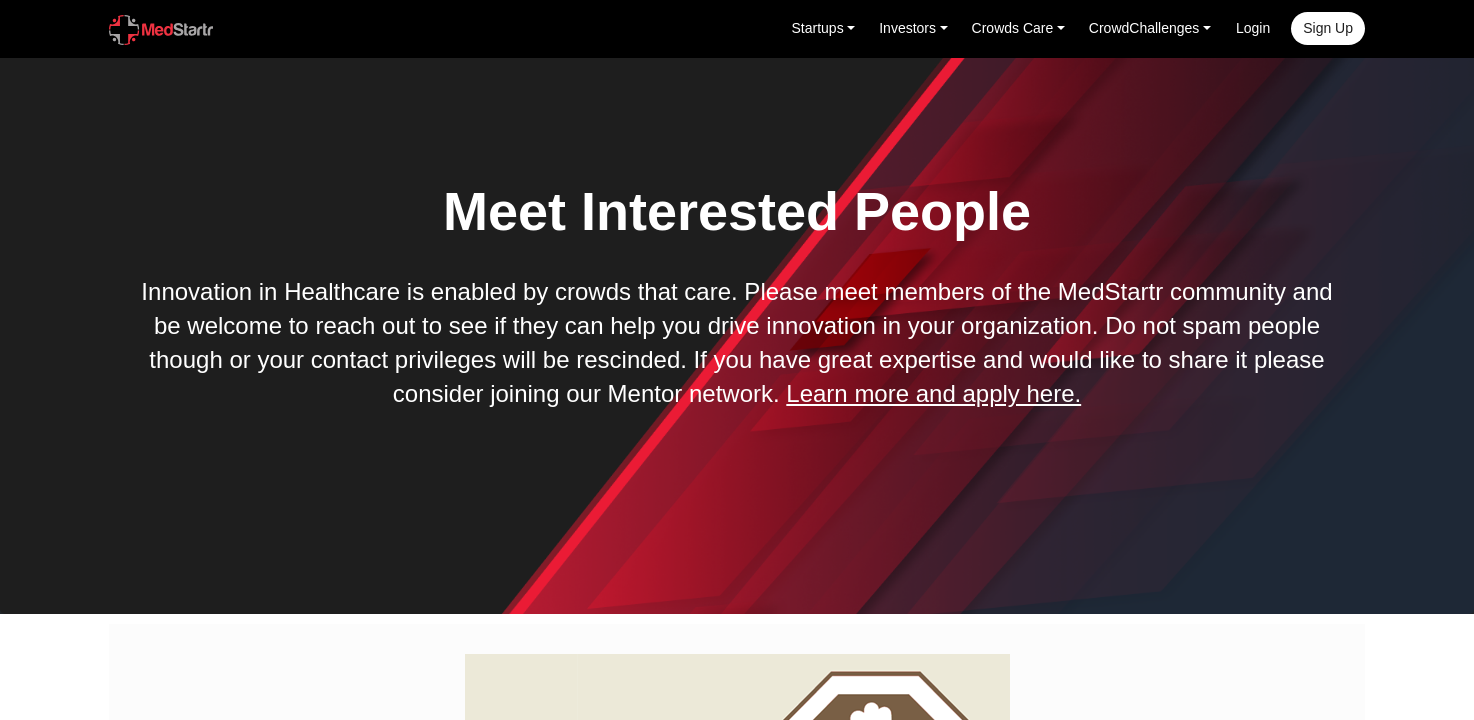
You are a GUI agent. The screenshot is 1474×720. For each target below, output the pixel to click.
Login (1253, 28)
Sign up (1328, 28)
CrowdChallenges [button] (1144, 28)
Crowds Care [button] (1013, 28)
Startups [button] (818, 28)
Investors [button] (907, 28)
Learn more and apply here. (933, 393)
